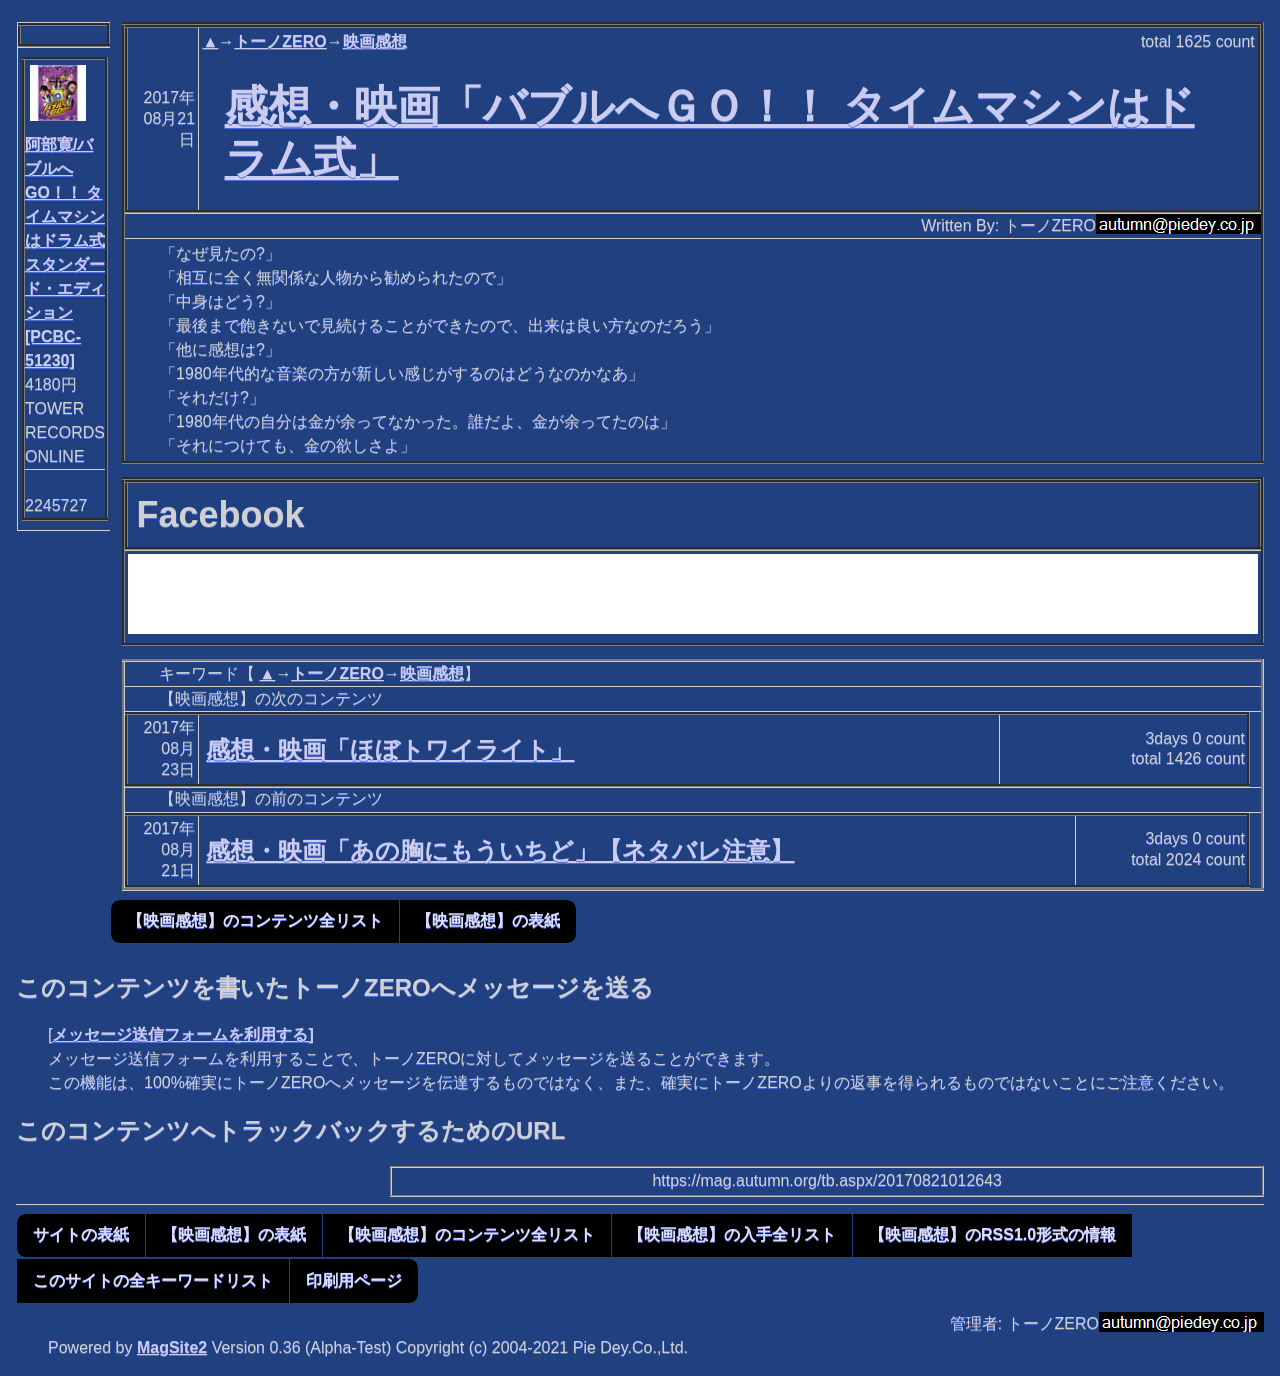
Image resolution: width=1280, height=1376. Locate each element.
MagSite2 (172, 1347)
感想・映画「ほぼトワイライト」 (390, 749)
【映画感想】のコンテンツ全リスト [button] (255, 920)
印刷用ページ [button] (354, 1280)
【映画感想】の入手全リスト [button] (732, 1234)
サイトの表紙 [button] (81, 1234)
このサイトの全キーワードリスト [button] (153, 1280)
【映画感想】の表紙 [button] (488, 920)
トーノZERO (280, 41)
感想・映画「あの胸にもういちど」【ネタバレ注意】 (500, 850)
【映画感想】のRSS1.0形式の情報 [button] (992, 1234)
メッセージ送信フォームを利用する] (182, 1034)
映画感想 (375, 41)
